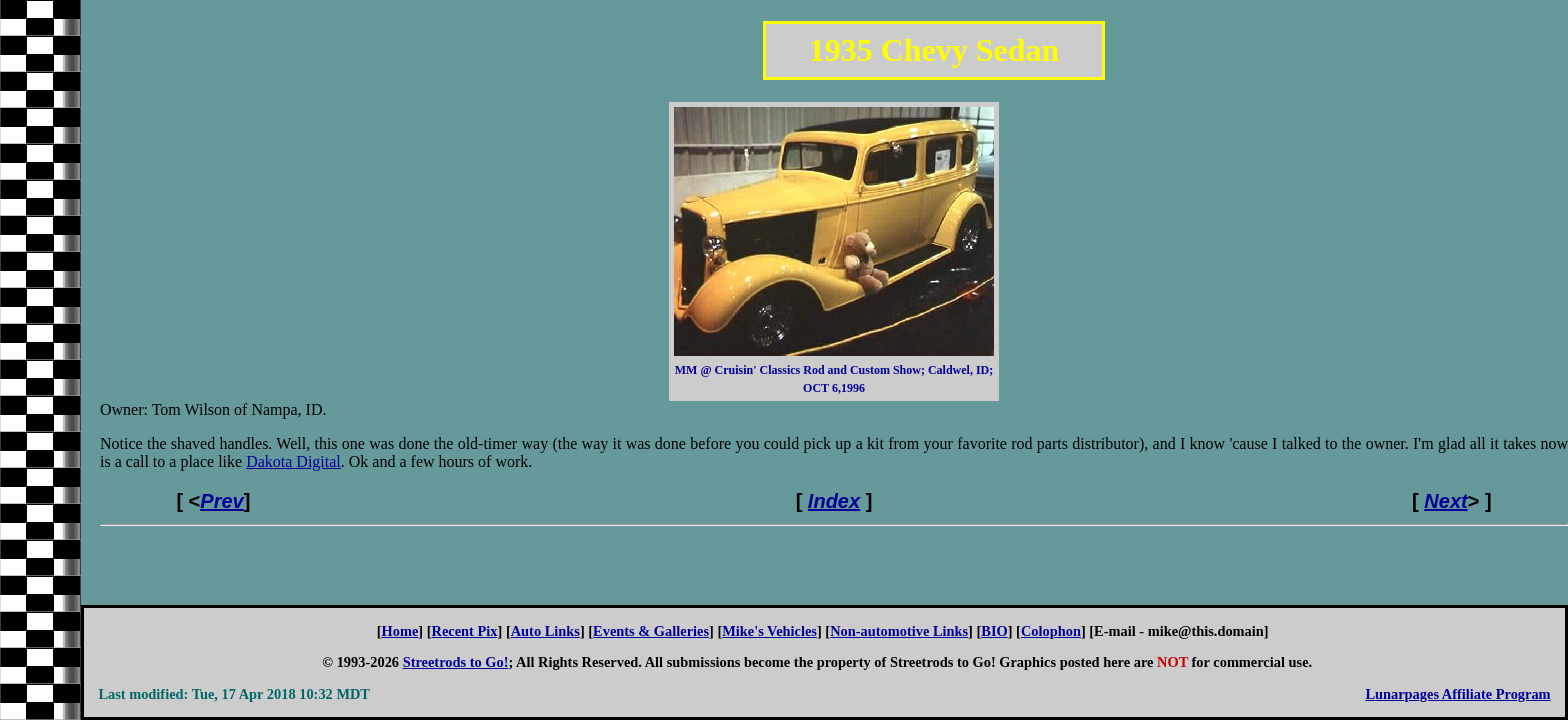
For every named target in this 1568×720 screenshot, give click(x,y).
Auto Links (545, 631)
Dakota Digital (293, 461)
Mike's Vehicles (769, 631)
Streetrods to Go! (456, 662)
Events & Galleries (651, 631)
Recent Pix (465, 631)
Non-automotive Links (899, 631)
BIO (994, 631)
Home (400, 631)
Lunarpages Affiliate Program (1457, 694)
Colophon (1051, 631)
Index (834, 501)
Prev (221, 501)
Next (1445, 501)
